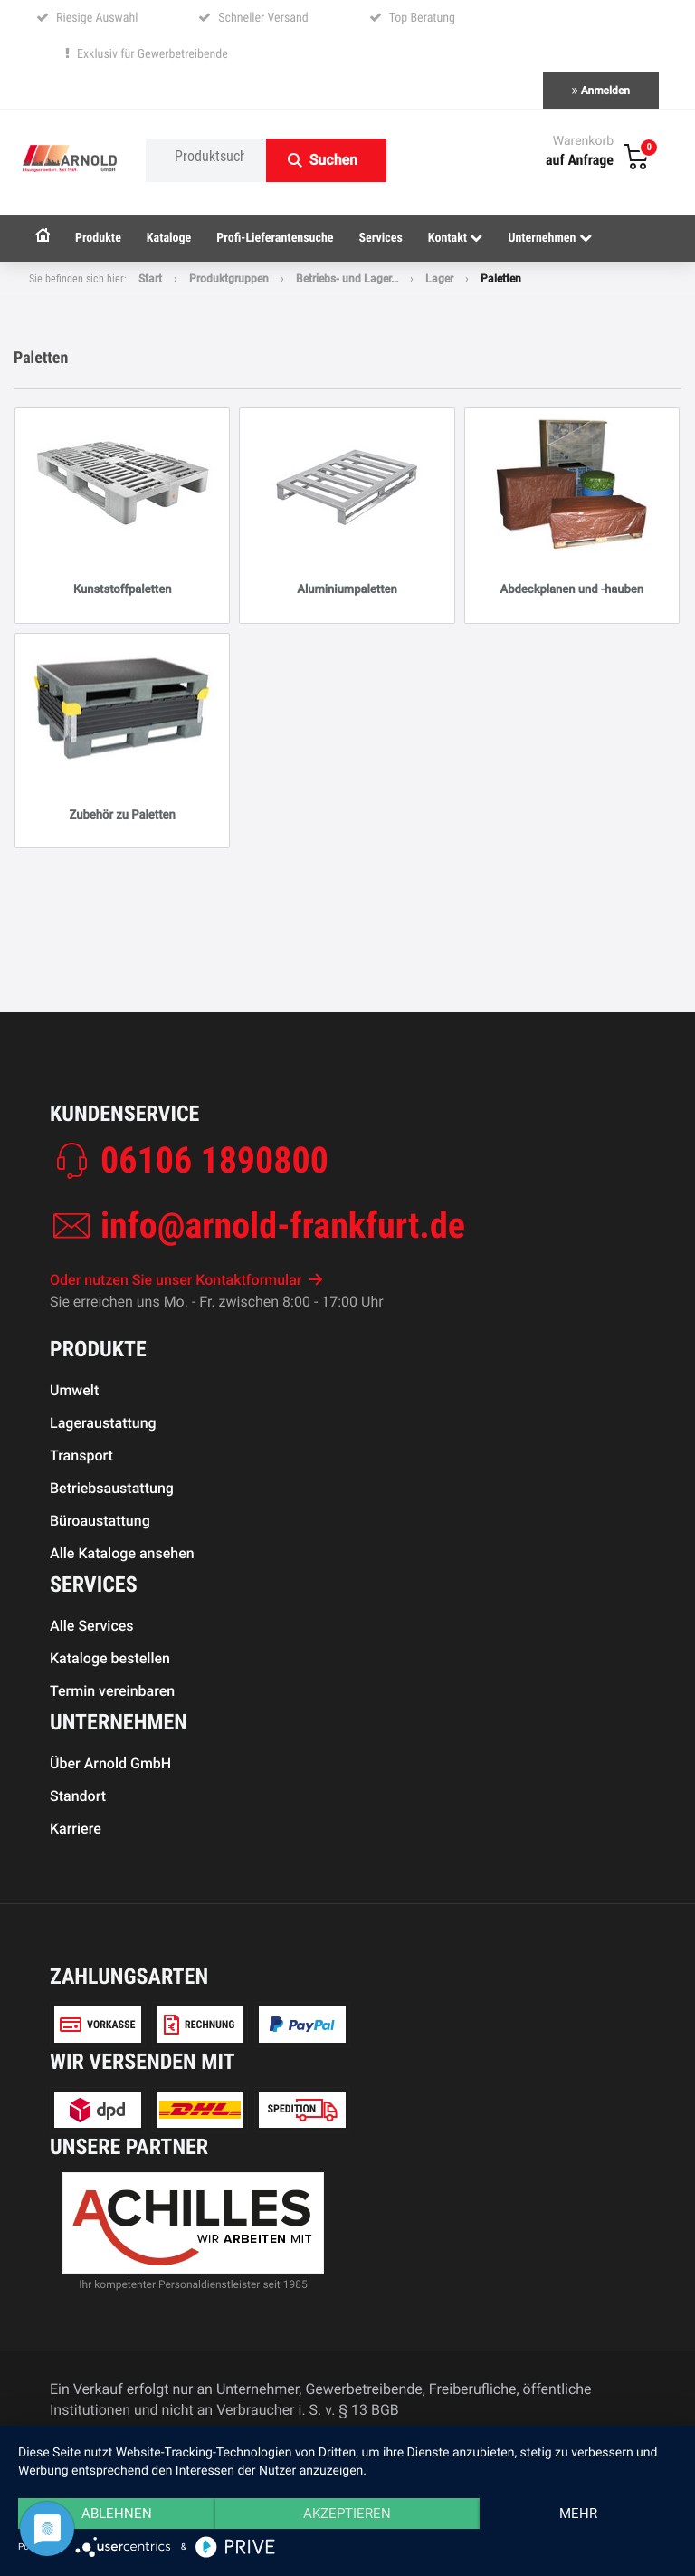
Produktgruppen (229, 279)
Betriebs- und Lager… (347, 279)
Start (150, 279)
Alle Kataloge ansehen (122, 1553)
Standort (78, 1796)
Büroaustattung (100, 1520)
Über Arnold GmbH (110, 1763)
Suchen (333, 159)
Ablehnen (116, 2513)
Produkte (98, 238)
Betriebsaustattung (112, 1488)
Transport (81, 1455)
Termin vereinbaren (112, 1691)
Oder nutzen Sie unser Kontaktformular (186, 1279)
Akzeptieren (347, 2513)
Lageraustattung (103, 1423)
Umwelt (74, 1390)
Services (381, 238)
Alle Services (92, 1625)
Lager (439, 279)
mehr (578, 2513)
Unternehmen (549, 238)
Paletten (501, 279)
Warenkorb (583, 141)
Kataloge (169, 238)
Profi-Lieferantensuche (274, 238)
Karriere (75, 1828)
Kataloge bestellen (110, 1658)
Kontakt (455, 238)
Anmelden (601, 90)
